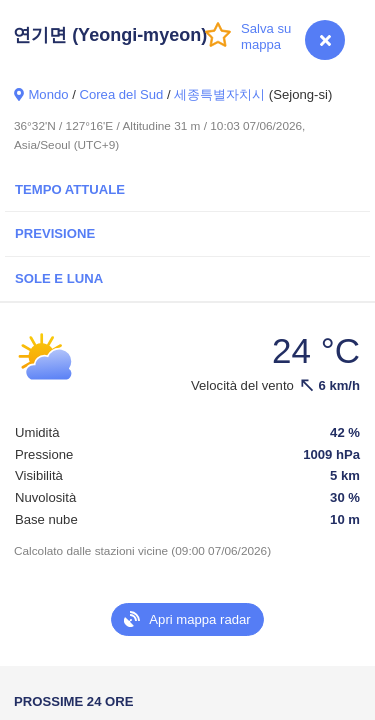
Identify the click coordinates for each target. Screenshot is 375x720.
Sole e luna (59, 278)
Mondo (48, 94)
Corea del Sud (121, 94)
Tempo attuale (70, 189)
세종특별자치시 (219, 94)
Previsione (55, 233)
